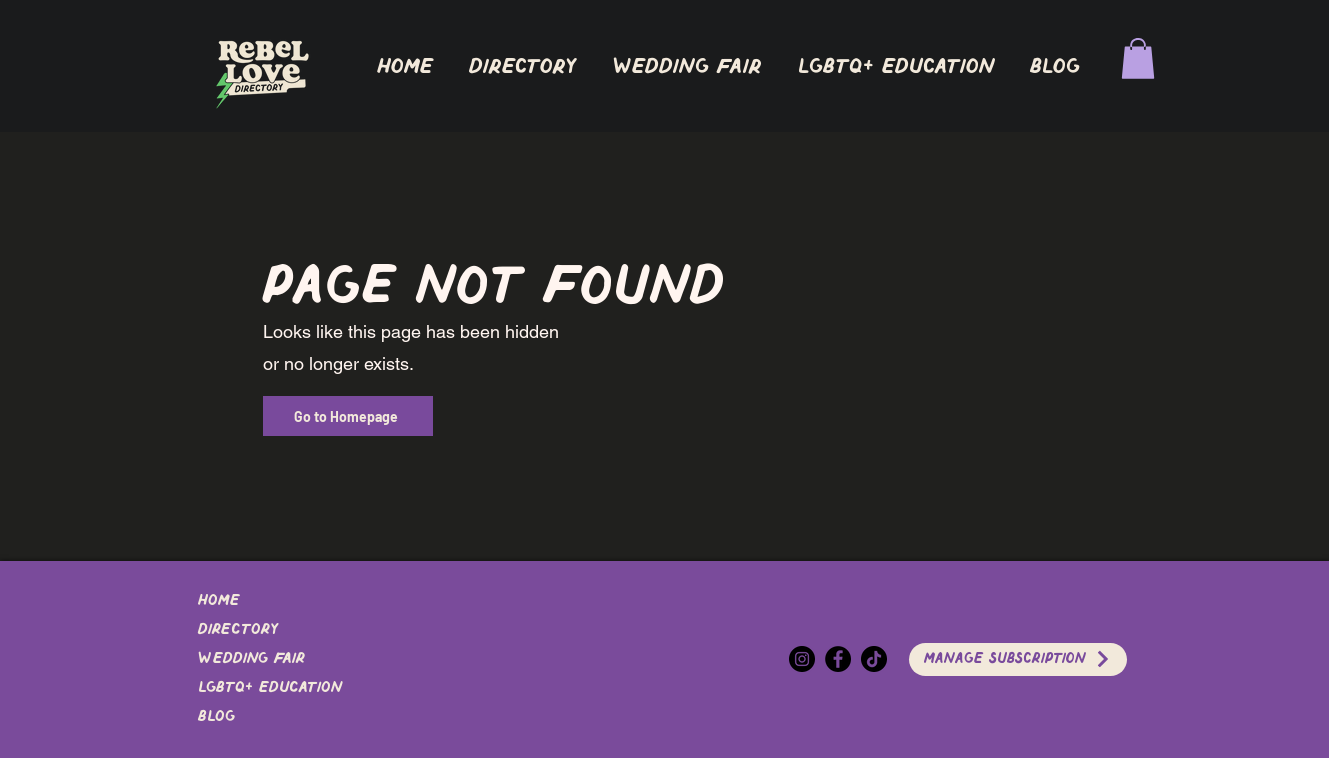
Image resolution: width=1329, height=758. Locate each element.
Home (219, 601)
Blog (216, 717)
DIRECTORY (238, 630)
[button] (523, 67)
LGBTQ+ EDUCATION (270, 688)
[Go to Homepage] (348, 416)
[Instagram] (802, 659)
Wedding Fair (251, 659)
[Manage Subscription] (1018, 659)
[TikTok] (874, 659)
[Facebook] (838, 659)
